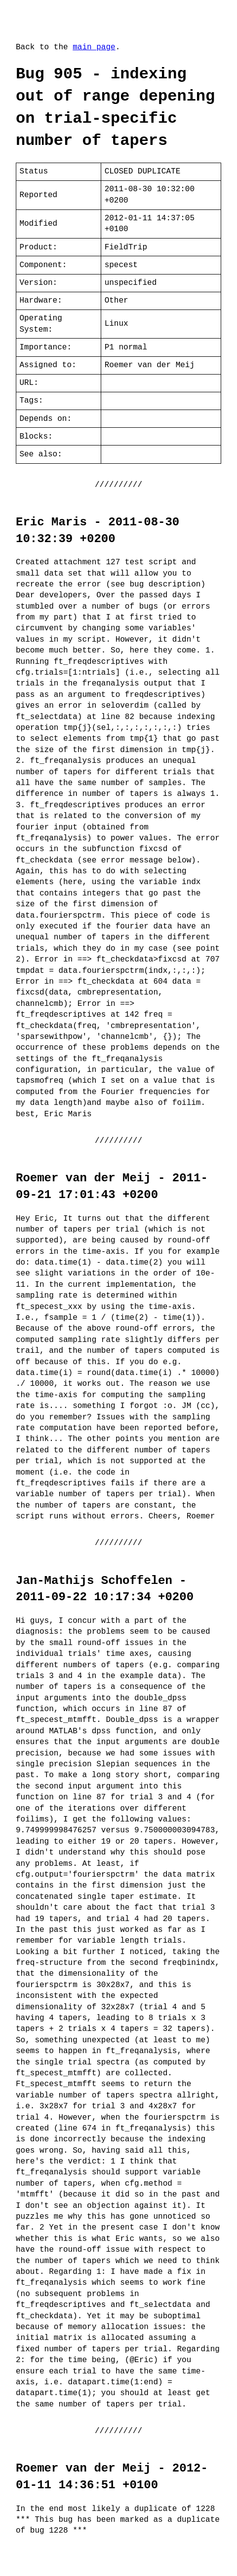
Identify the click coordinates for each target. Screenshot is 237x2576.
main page (94, 47)
